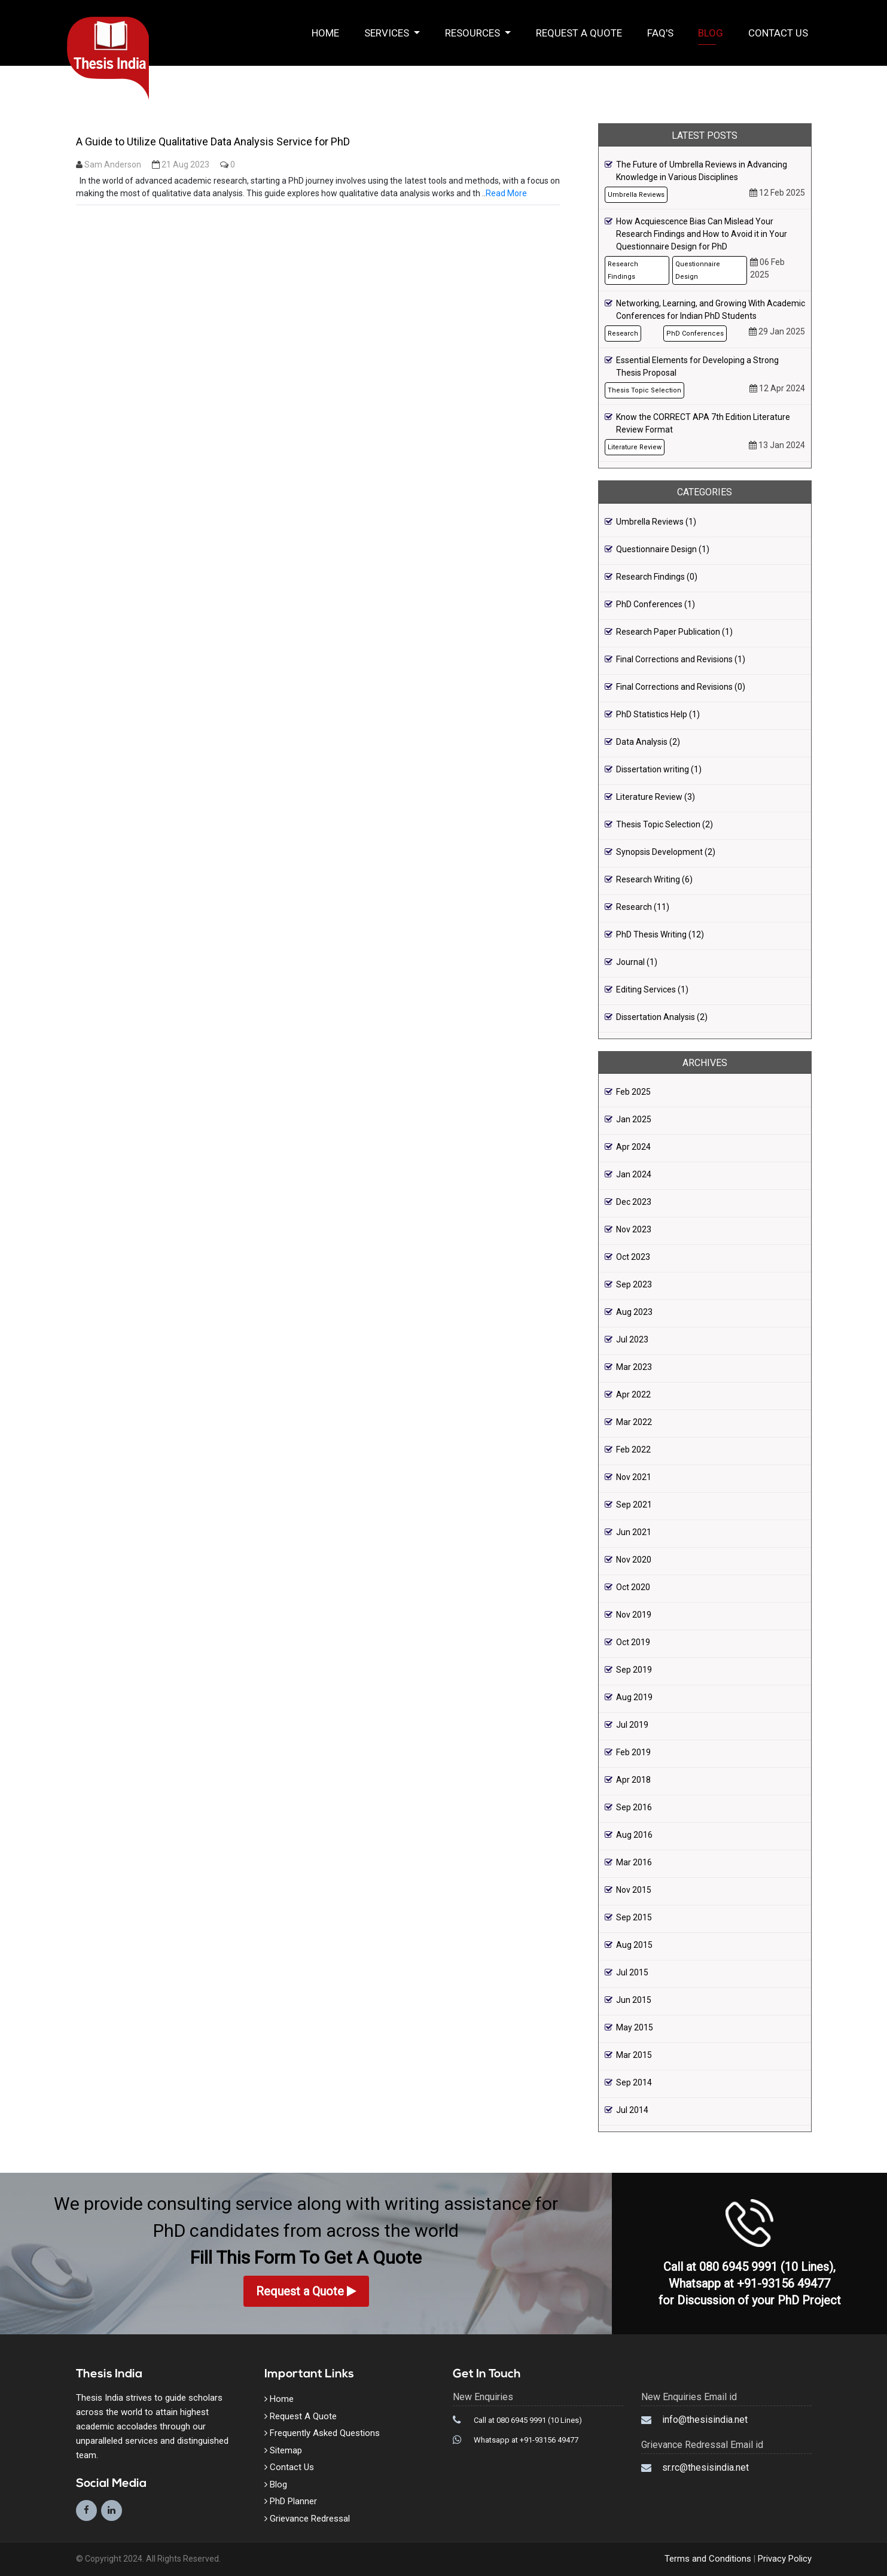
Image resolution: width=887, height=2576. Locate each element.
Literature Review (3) (655, 797)
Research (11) (642, 907)
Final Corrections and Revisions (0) (680, 687)
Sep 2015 (634, 1917)
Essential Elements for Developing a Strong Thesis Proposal (697, 366)
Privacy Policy (783, 2558)
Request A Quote (300, 2416)
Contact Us (778, 33)
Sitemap (283, 2450)
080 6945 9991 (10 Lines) (766, 2267)
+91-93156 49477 (783, 2283)
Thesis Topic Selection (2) (664, 824)
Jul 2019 (632, 1724)
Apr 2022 (633, 1394)
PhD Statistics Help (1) (658, 714)
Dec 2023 (633, 1202)
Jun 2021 (633, 1532)
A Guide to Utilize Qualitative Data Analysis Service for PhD (213, 141)
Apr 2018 (633, 1780)
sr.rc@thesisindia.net (705, 2467)
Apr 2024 (633, 1147)
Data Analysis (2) (648, 742)
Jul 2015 (632, 1972)
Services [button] (388, 33)
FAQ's (660, 33)
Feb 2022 (633, 1449)
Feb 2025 (633, 1092)
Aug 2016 (634, 1835)
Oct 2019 (633, 1642)
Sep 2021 (634, 1504)
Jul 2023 (632, 1339)
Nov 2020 (633, 1559)
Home (332, 32)
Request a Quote (579, 33)
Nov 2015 (633, 1890)
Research (623, 333)
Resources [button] (473, 33)
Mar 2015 (634, 2055)
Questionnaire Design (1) (662, 549)
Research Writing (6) (654, 879)
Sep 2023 (634, 1284)
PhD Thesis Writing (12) (660, 934)
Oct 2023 (633, 1257)
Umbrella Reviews (636, 195)
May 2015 (634, 2027)
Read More (506, 193)
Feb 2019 (633, 1752)
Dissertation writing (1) (659, 769)
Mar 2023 (634, 1367)
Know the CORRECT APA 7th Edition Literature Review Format (703, 423)
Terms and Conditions (709, 2558)
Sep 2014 (634, 2082)
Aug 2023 (634, 1312)
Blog (710, 33)
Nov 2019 (633, 1614)
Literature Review (635, 447)
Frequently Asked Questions (322, 2433)
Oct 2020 (633, 1587)
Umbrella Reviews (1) (656, 521)
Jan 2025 (633, 1119)
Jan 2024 (633, 1174)
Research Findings (623, 270)
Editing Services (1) (652, 989)
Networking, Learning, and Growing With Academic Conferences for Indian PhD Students (710, 310)
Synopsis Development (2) (665, 852)
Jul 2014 (632, 2110)
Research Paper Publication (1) (674, 632)
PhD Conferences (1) (655, 604)
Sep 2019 (634, 1669)
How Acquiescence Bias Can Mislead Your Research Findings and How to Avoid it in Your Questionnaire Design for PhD (701, 234)
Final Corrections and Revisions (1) (680, 659)
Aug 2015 (634, 1945)
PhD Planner (290, 2501)
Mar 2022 (634, 1422)
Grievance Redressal (307, 2518)
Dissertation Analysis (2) (662, 1017)
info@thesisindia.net (705, 2419)
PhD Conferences (695, 333)
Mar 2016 (634, 1862)
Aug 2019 (634, 1697)
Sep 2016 (634, 1807)
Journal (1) (636, 962)
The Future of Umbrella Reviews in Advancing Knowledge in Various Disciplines (701, 171)
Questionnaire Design (697, 270)
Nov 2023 (633, 1229)
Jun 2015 (633, 2000)
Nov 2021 (633, 1477)
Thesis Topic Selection (644, 390)
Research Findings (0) (656, 576)
